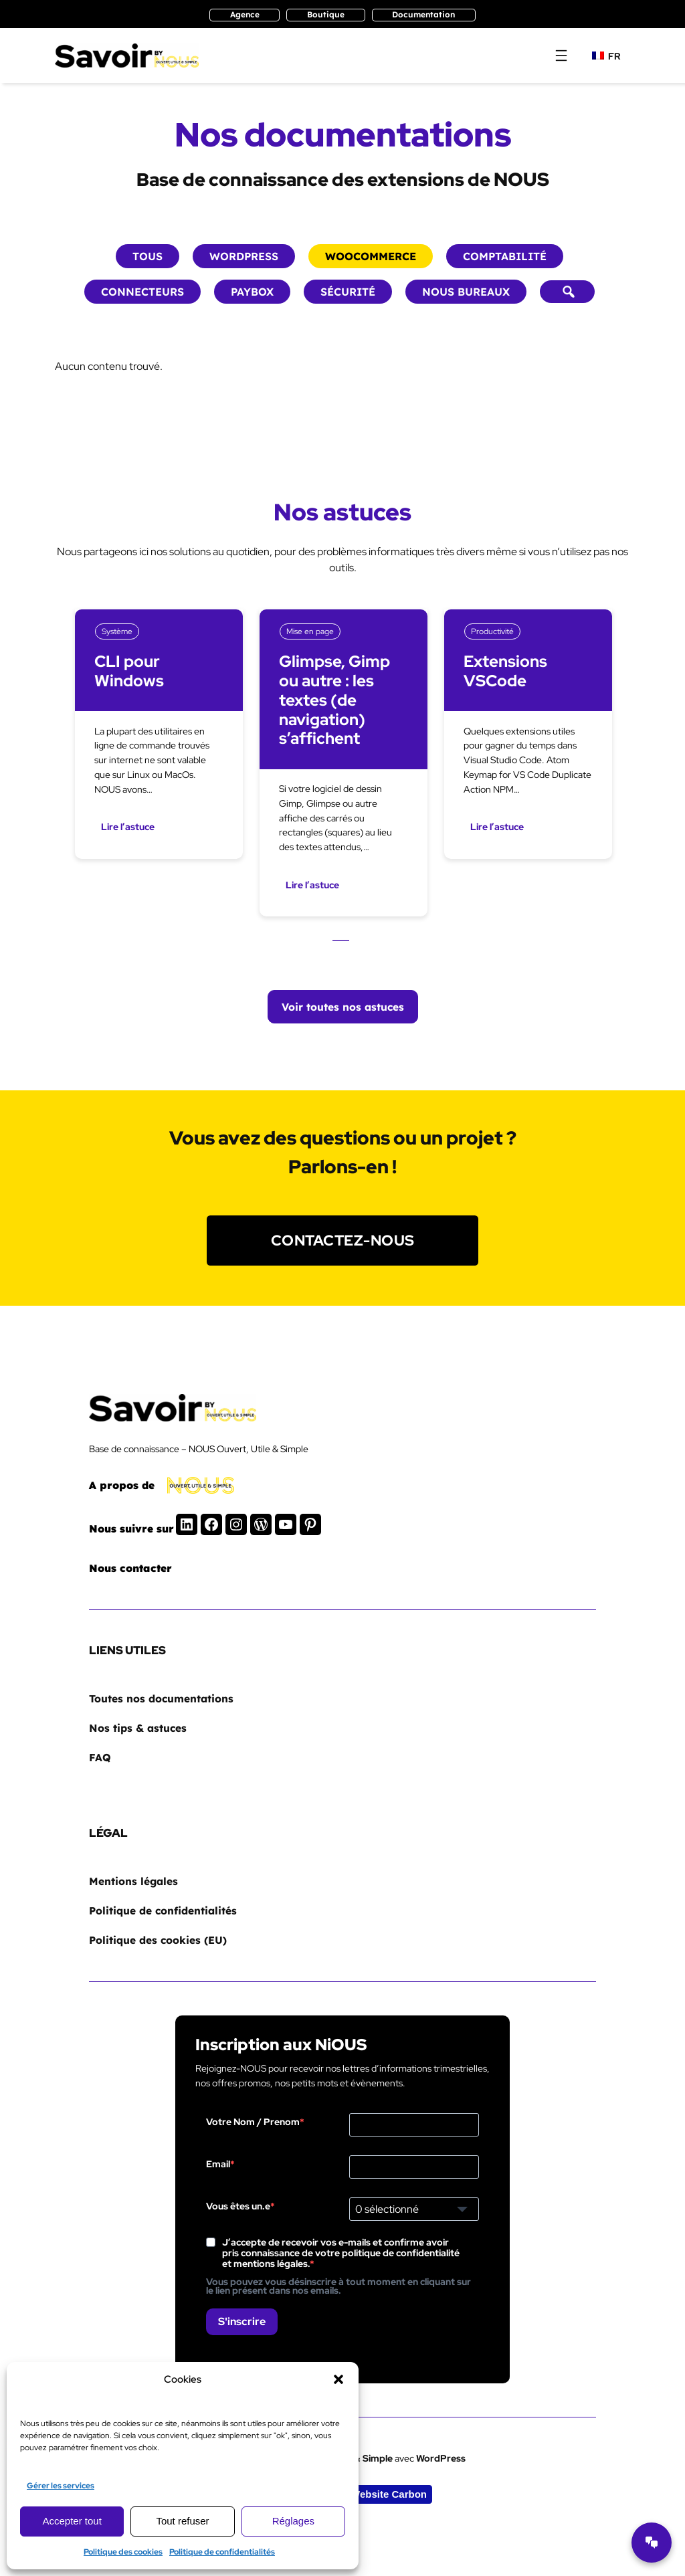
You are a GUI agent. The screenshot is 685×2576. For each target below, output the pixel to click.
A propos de (122, 1485)
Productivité (492, 631)
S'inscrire (242, 2321)
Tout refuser (182, 2521)
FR (606, 56)
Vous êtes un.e (238, 2206)
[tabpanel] (158, 762)
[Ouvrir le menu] (561, 55)
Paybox (252, 291)
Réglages (293, 2521)
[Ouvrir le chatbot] (651, 2542)
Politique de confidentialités (222, 2552)
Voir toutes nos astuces (343, 1006)
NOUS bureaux (466, 291)
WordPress (243, 256)
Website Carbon (389, 2494)
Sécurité (347, 291)
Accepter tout (71, 2521)
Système (117, 631)
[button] (338, 2379)
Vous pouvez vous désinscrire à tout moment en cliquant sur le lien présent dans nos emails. (338, 2286)
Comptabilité (505, 256)
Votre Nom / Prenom (253, 2121)
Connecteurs (142, 291)
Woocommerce (370, 256)
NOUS (521, 179)
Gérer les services (60, 2485)
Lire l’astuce (128, 827)
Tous (147, 256)
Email (218, 2164)
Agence (245, 14)
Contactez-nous (343, 1240)
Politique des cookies (123, 2552)
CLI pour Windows (130, 672)
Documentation (423, 14)
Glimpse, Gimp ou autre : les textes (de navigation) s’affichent (335, 700)
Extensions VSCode (506, 672)
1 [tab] (340, 943)
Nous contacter (130, 1568)
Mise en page (310, 631)
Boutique (326, 14)
